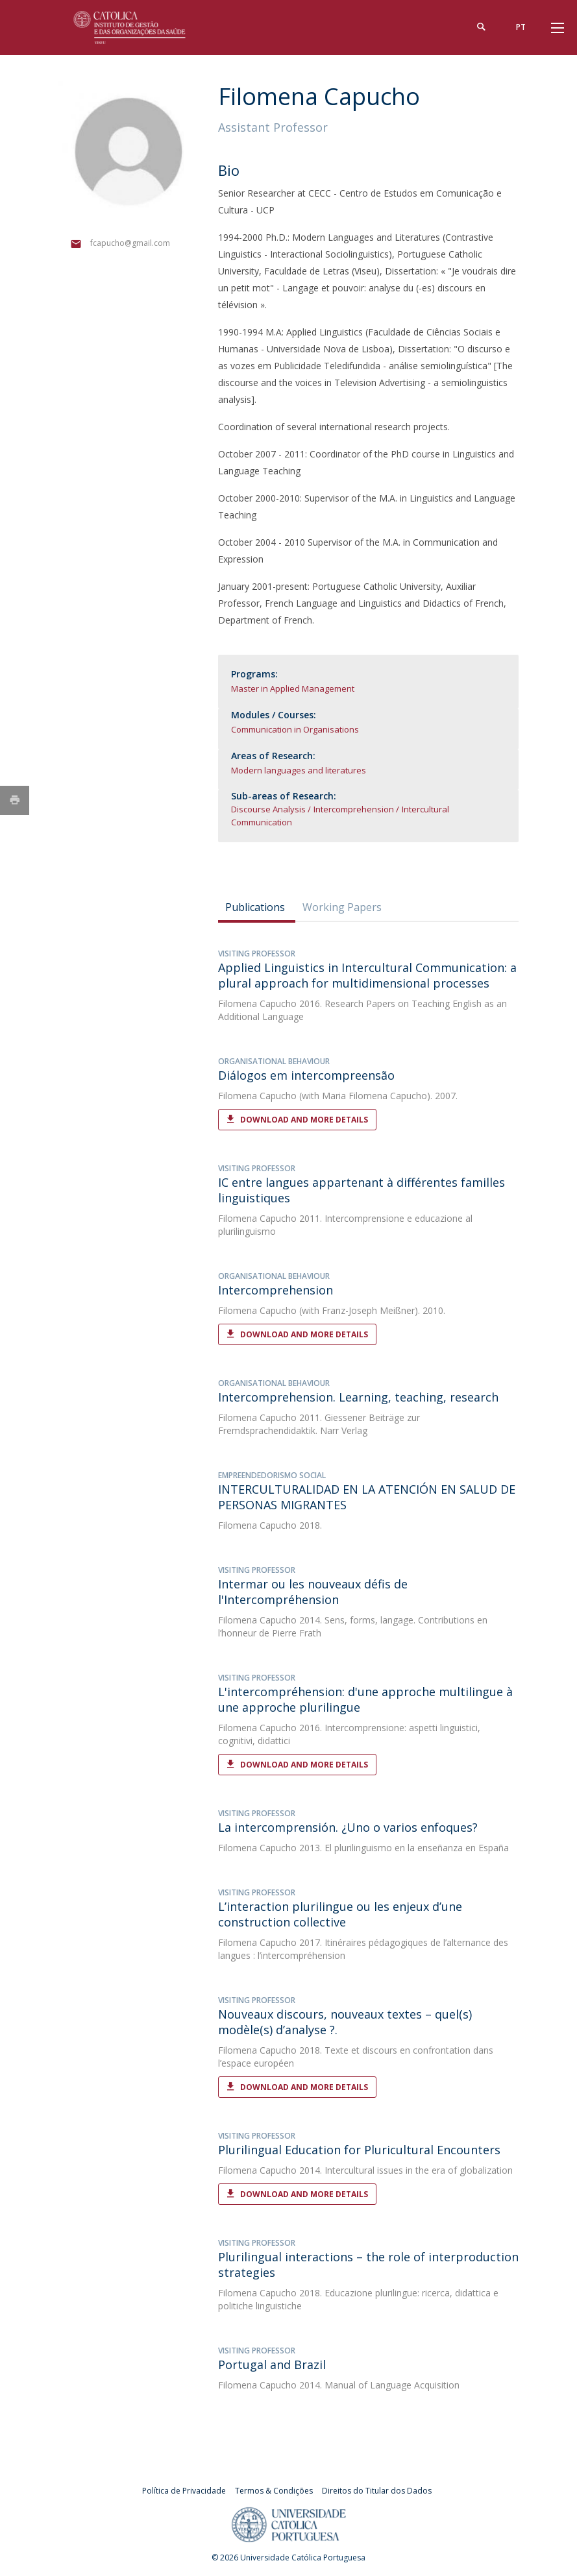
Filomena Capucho (257, 1003)
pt (521, 26)
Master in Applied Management (292, 688)
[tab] (256, 907)
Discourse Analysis (268, 809)
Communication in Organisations (295, 729)
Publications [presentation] (255, 907)
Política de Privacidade (184, 2490)
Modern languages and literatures (298, 770)
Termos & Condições (274, 2490)
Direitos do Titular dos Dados (377, 2490)
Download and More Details (304, 1119)
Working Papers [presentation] (342, 907)
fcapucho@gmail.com (130, 243)
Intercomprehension (353, 809)
